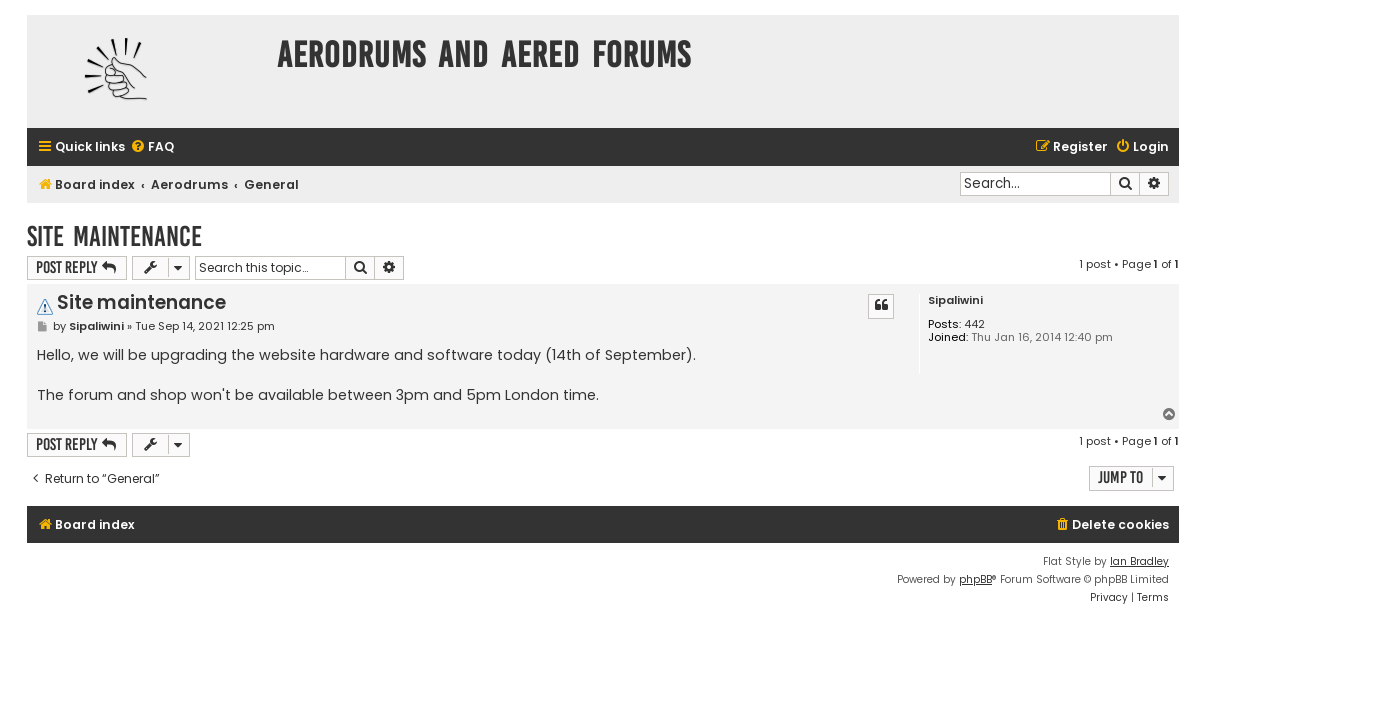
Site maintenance (114, 236)
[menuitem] (152, 147)
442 (974, 324)
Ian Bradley (1139, 561)
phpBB (975, 579)
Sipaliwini (955, 300)
